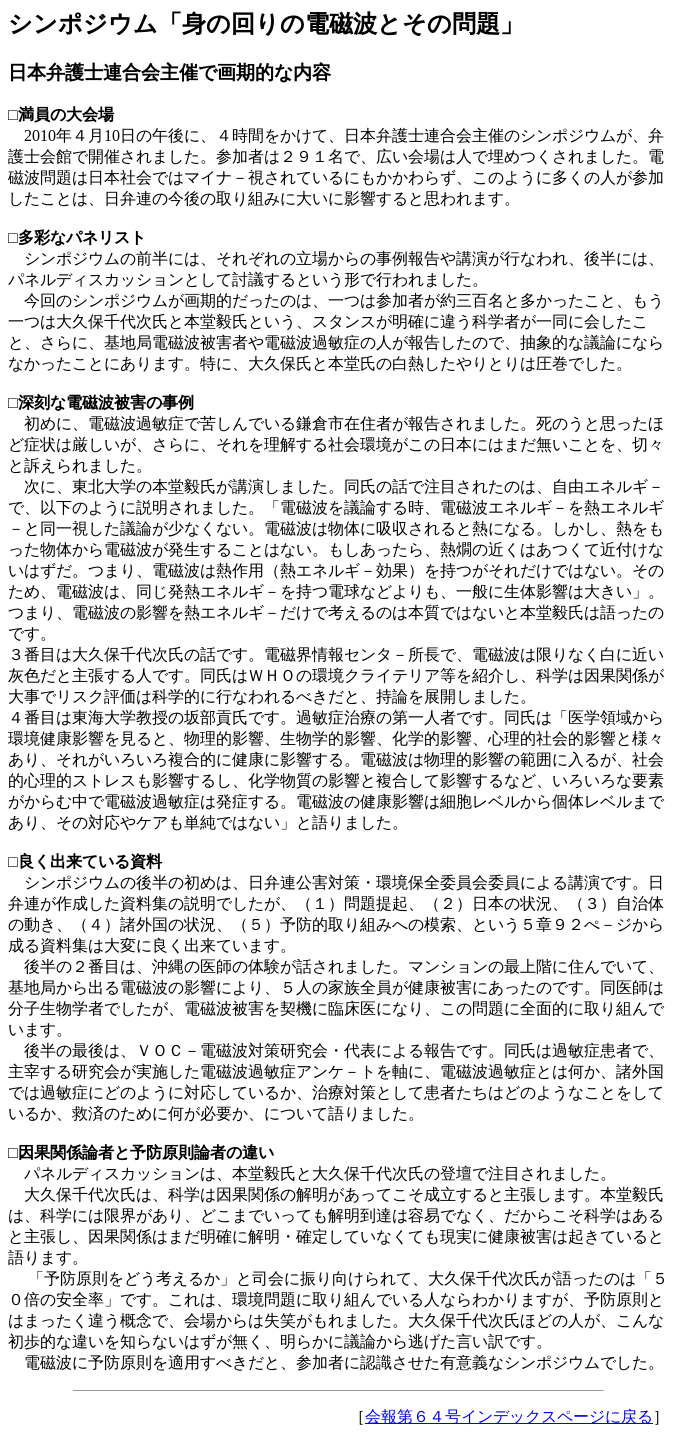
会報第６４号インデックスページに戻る (509, 1416)
